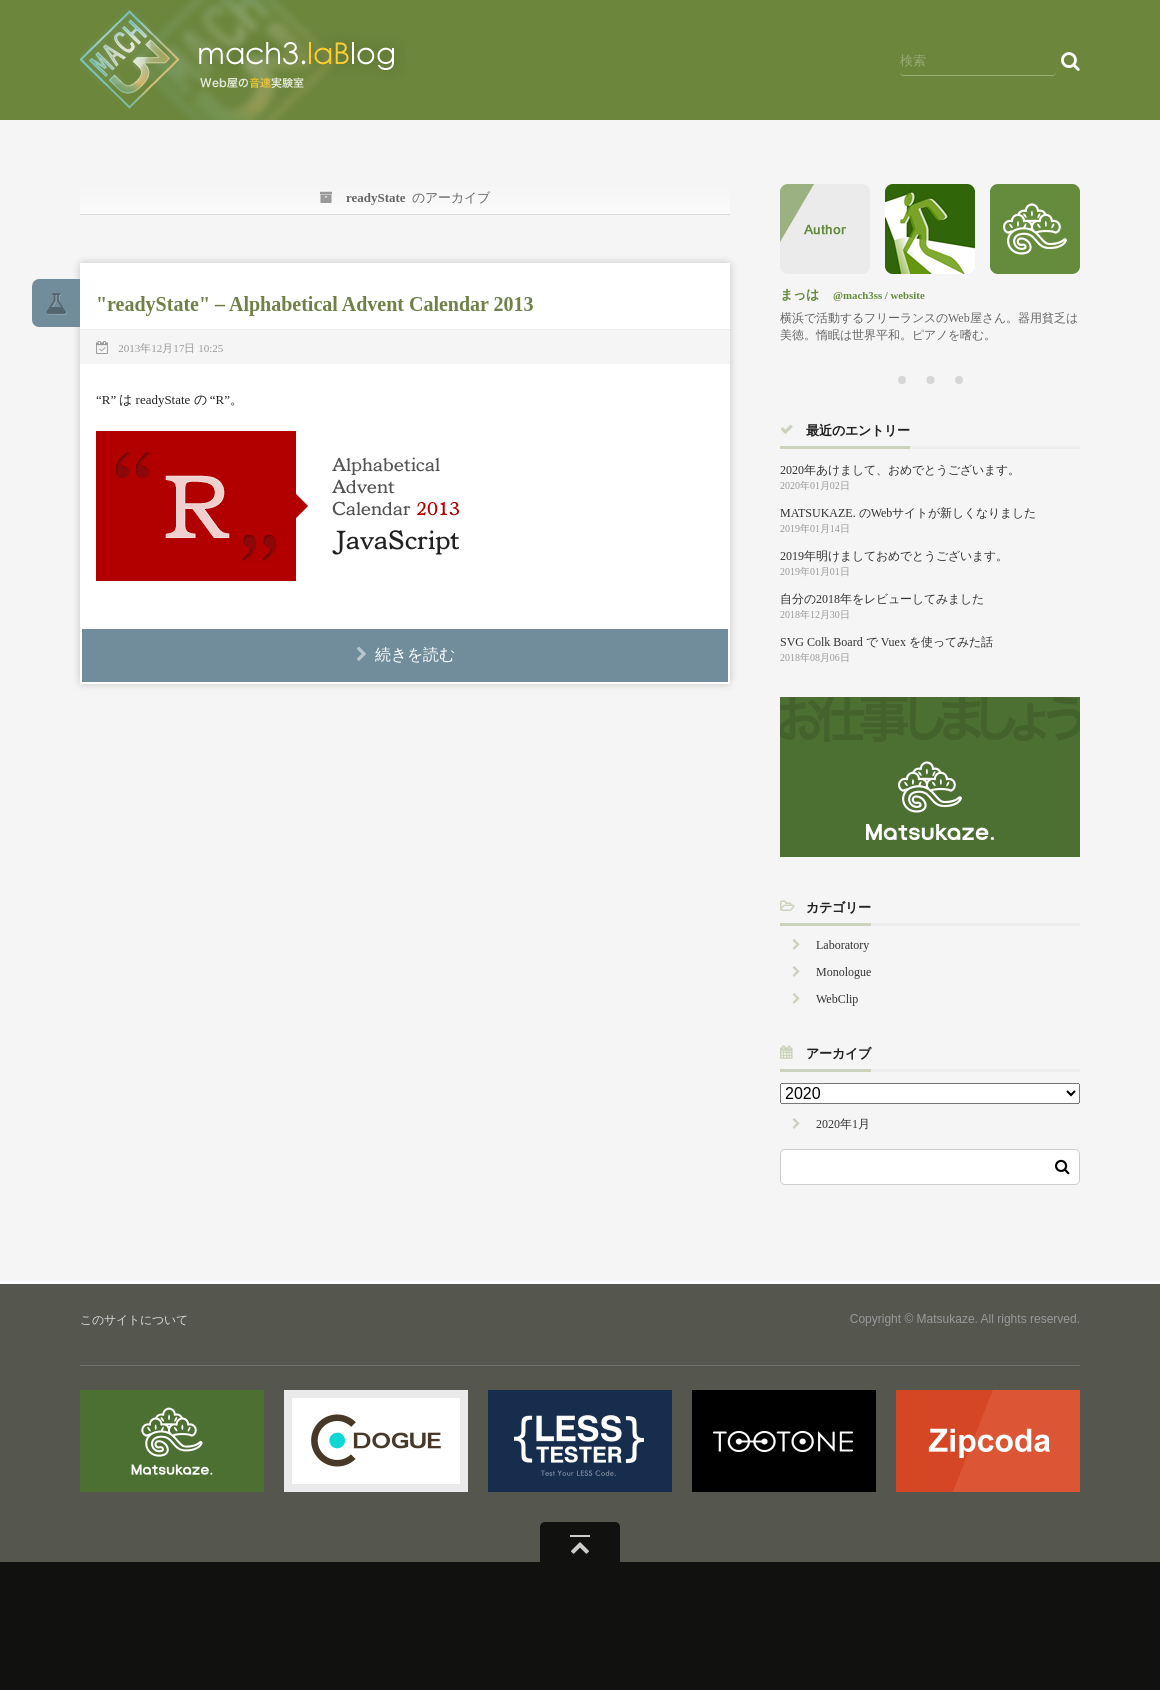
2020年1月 (843, 1124)
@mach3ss (857, 295)
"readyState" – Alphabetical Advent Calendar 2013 (315, 304)
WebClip (837, 999)
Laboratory (842, 945)
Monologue (843, 972)
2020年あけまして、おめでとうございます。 (900, 470)
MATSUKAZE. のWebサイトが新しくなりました (908, 513)
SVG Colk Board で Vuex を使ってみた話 (886, 642)
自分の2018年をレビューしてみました (882, 599)
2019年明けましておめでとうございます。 (894, 556)
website (908, 295)
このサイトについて (134, 1320)
